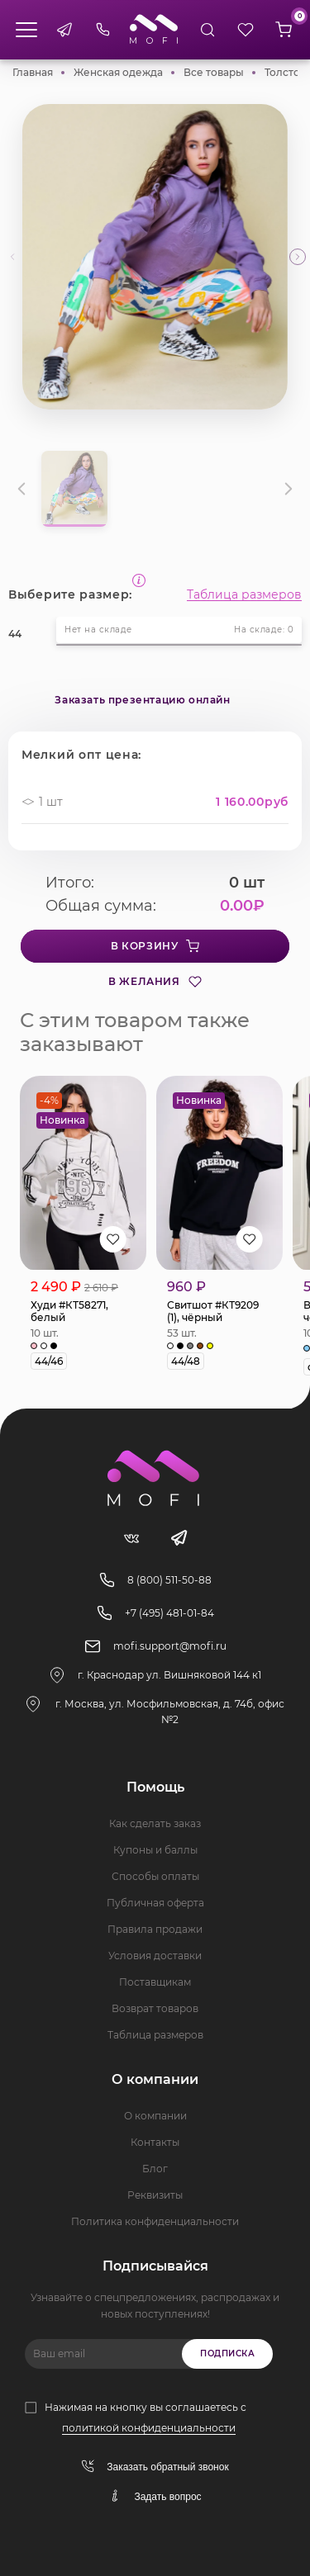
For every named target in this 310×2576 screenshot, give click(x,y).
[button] (297, 257)
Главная (32, 72)
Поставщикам (155, 1982)
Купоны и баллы (155, 1850)
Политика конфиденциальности (155, 2221)
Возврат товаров (155, 2008)
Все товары (214, 72)
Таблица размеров (244, 594)
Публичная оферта (155, 1902)
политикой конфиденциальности (149, 2428)
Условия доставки (155, 1955)
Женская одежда (118, 72)
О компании (155, 2116)
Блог (155, 2168)
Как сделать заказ (155, 1823)
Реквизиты (155, 2195)
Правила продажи (155, 1929)
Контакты (155, 2142)
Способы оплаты (155, 1876)
